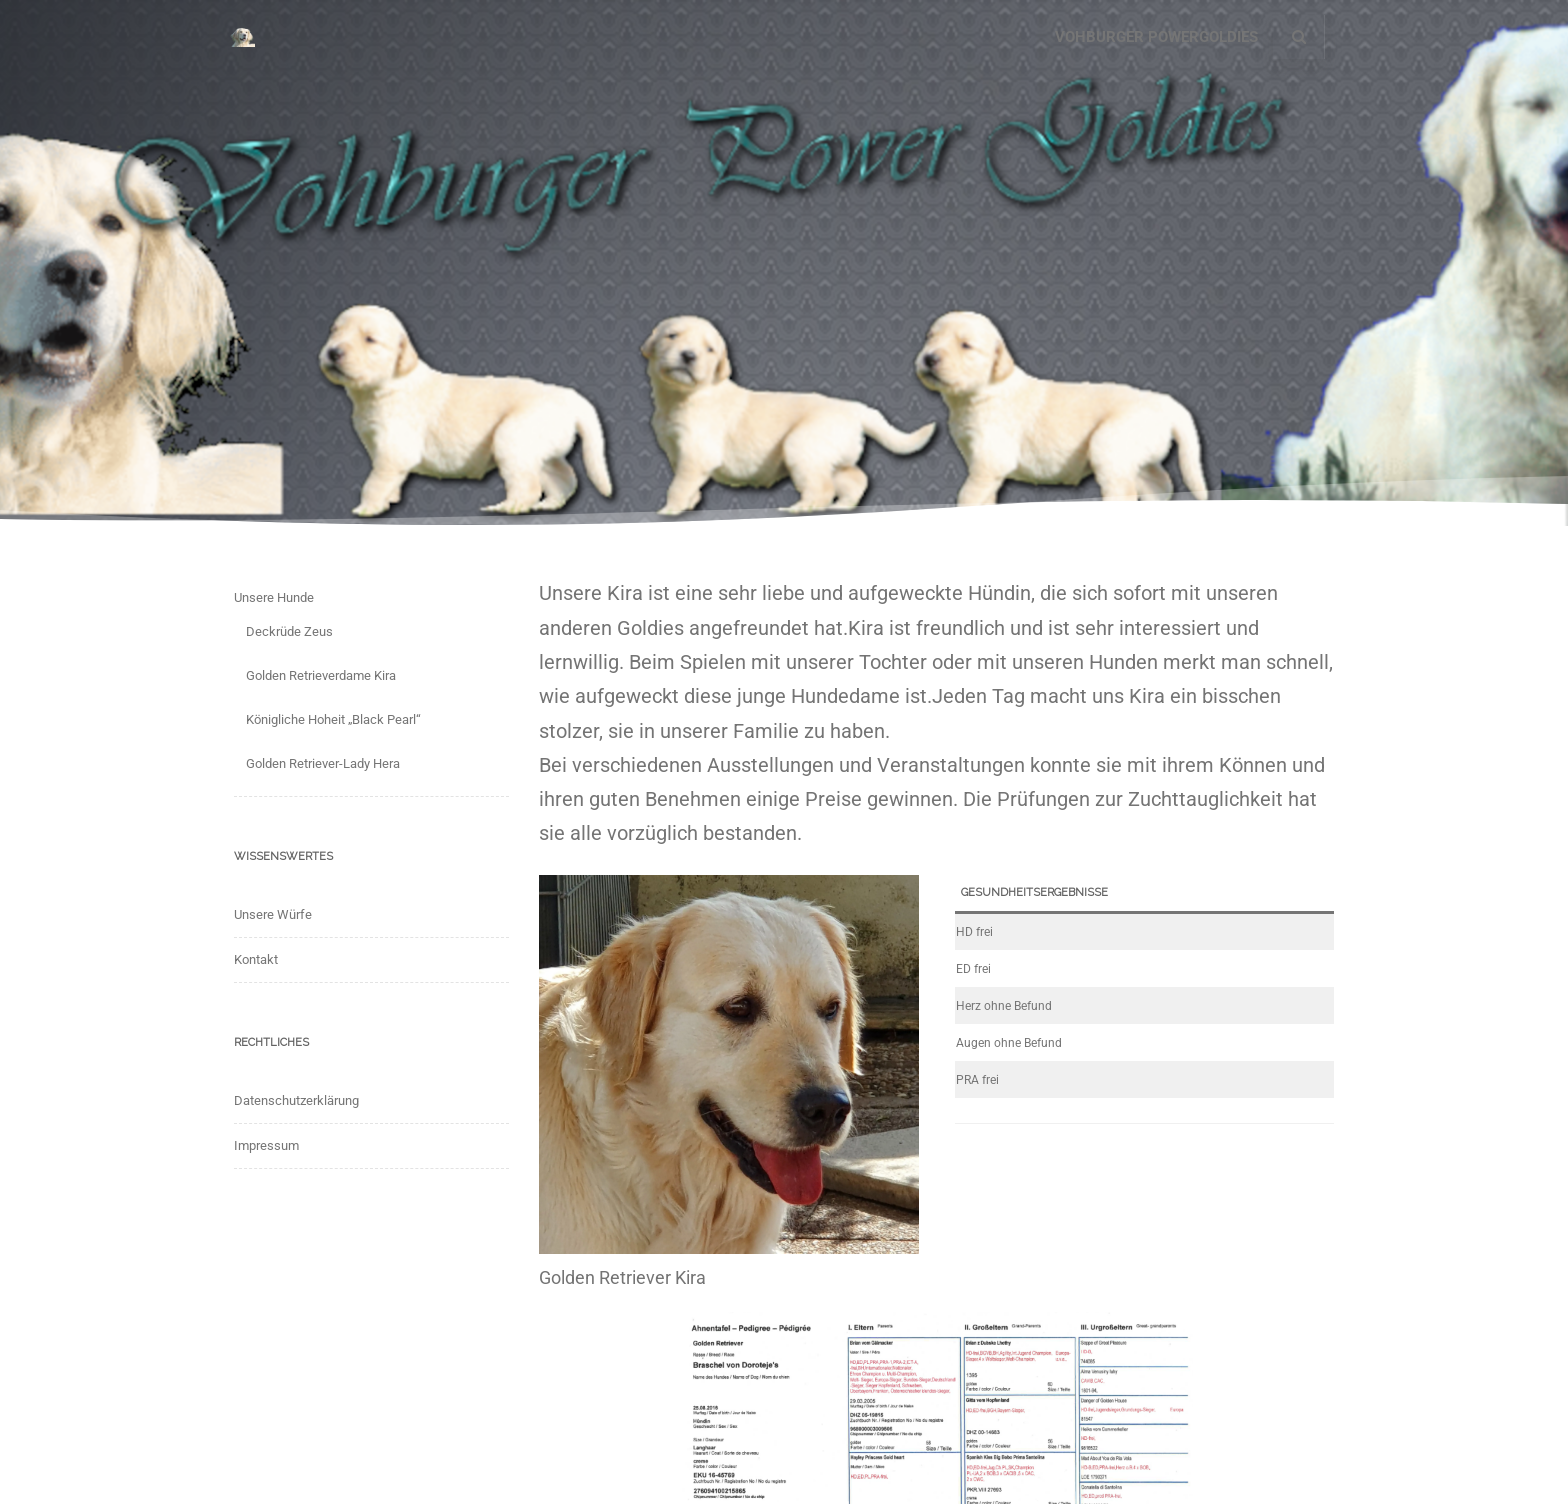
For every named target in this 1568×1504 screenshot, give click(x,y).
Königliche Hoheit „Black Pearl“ (333, 719)
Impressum (266, 1145)
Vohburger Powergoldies (1156, 37)
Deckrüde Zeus (289, 631)
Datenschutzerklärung (296, 1100)
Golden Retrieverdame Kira (321, 675)
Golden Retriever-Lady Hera (323, 763)
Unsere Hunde (274, 597)
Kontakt (256, 959)
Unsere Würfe (273, 914)
